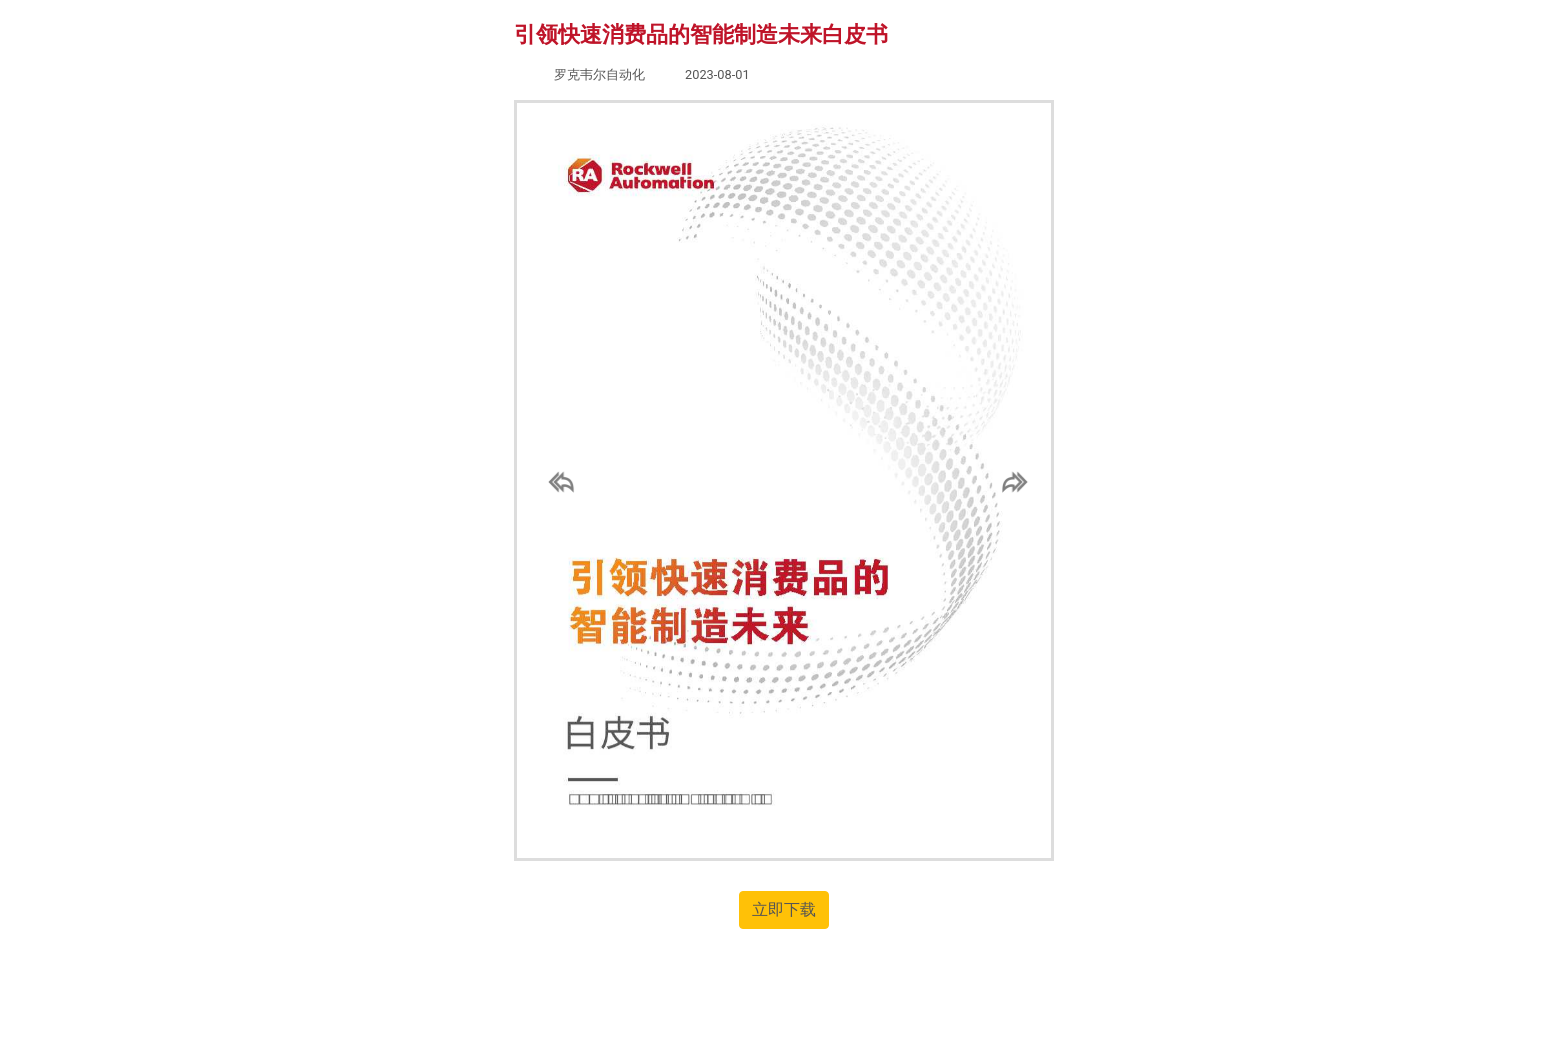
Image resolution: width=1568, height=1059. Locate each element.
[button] (557, 480)
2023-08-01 (717, 74)
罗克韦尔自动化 (599, 74)
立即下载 (784, 909)
